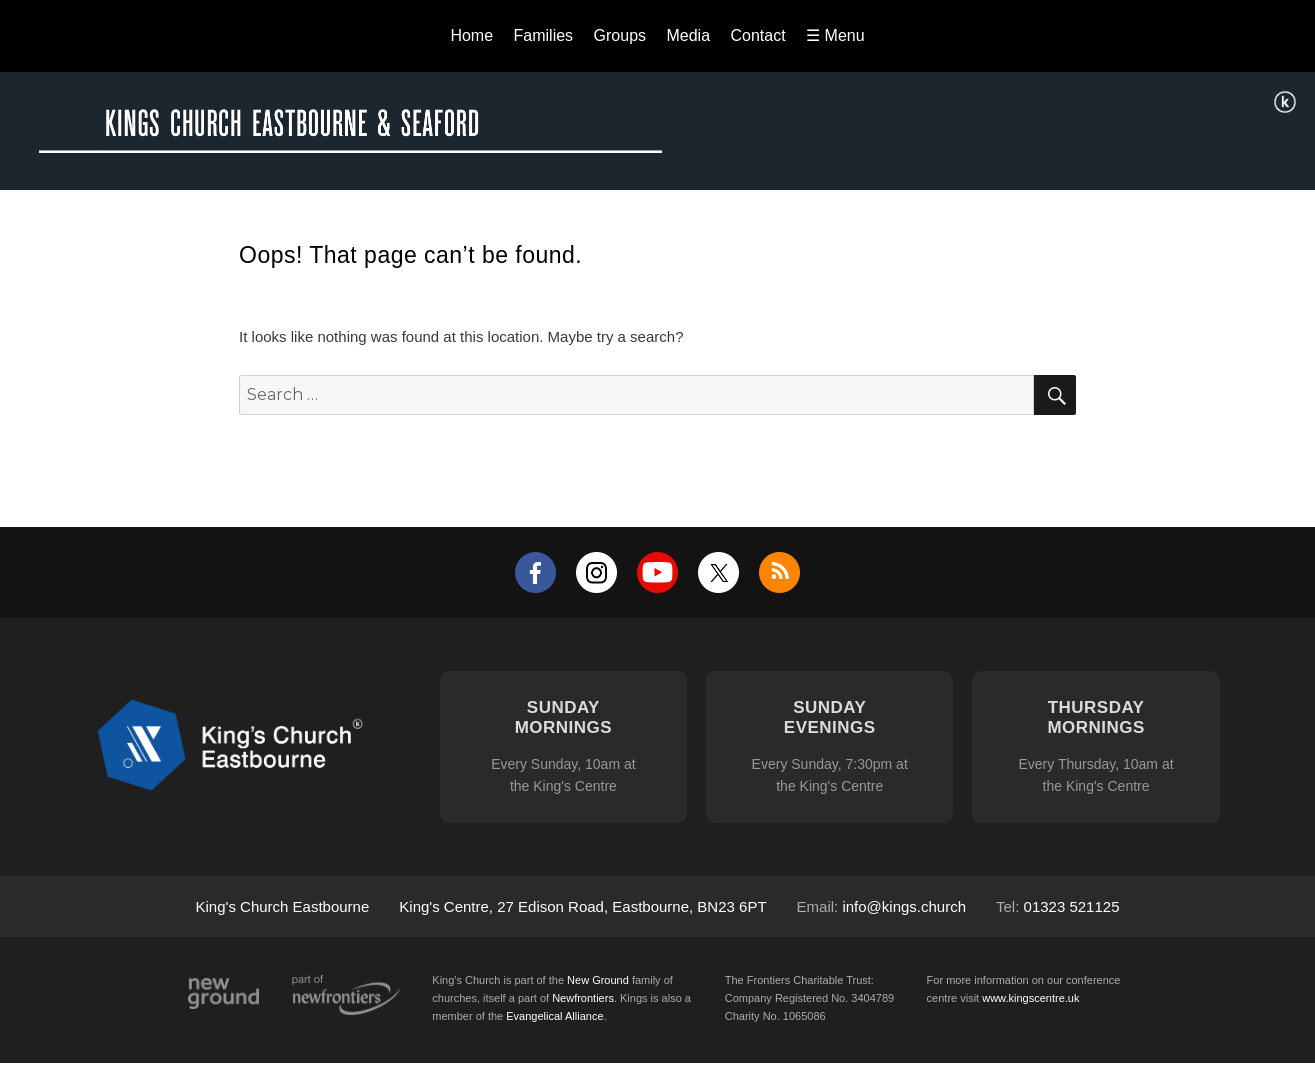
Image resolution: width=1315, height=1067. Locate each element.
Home (471, 35)
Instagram (596, 572)
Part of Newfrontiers (346, 995)
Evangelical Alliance (554, 1016)
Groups (620, 35)
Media (688, 35)
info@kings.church (904, 906)
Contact (758, 35)
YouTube (657, 572)
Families (544, 35)
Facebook (535, 572)
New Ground (223, 993)
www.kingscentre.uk (1030, 998)
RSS (779, 572)
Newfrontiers (583, 998)
